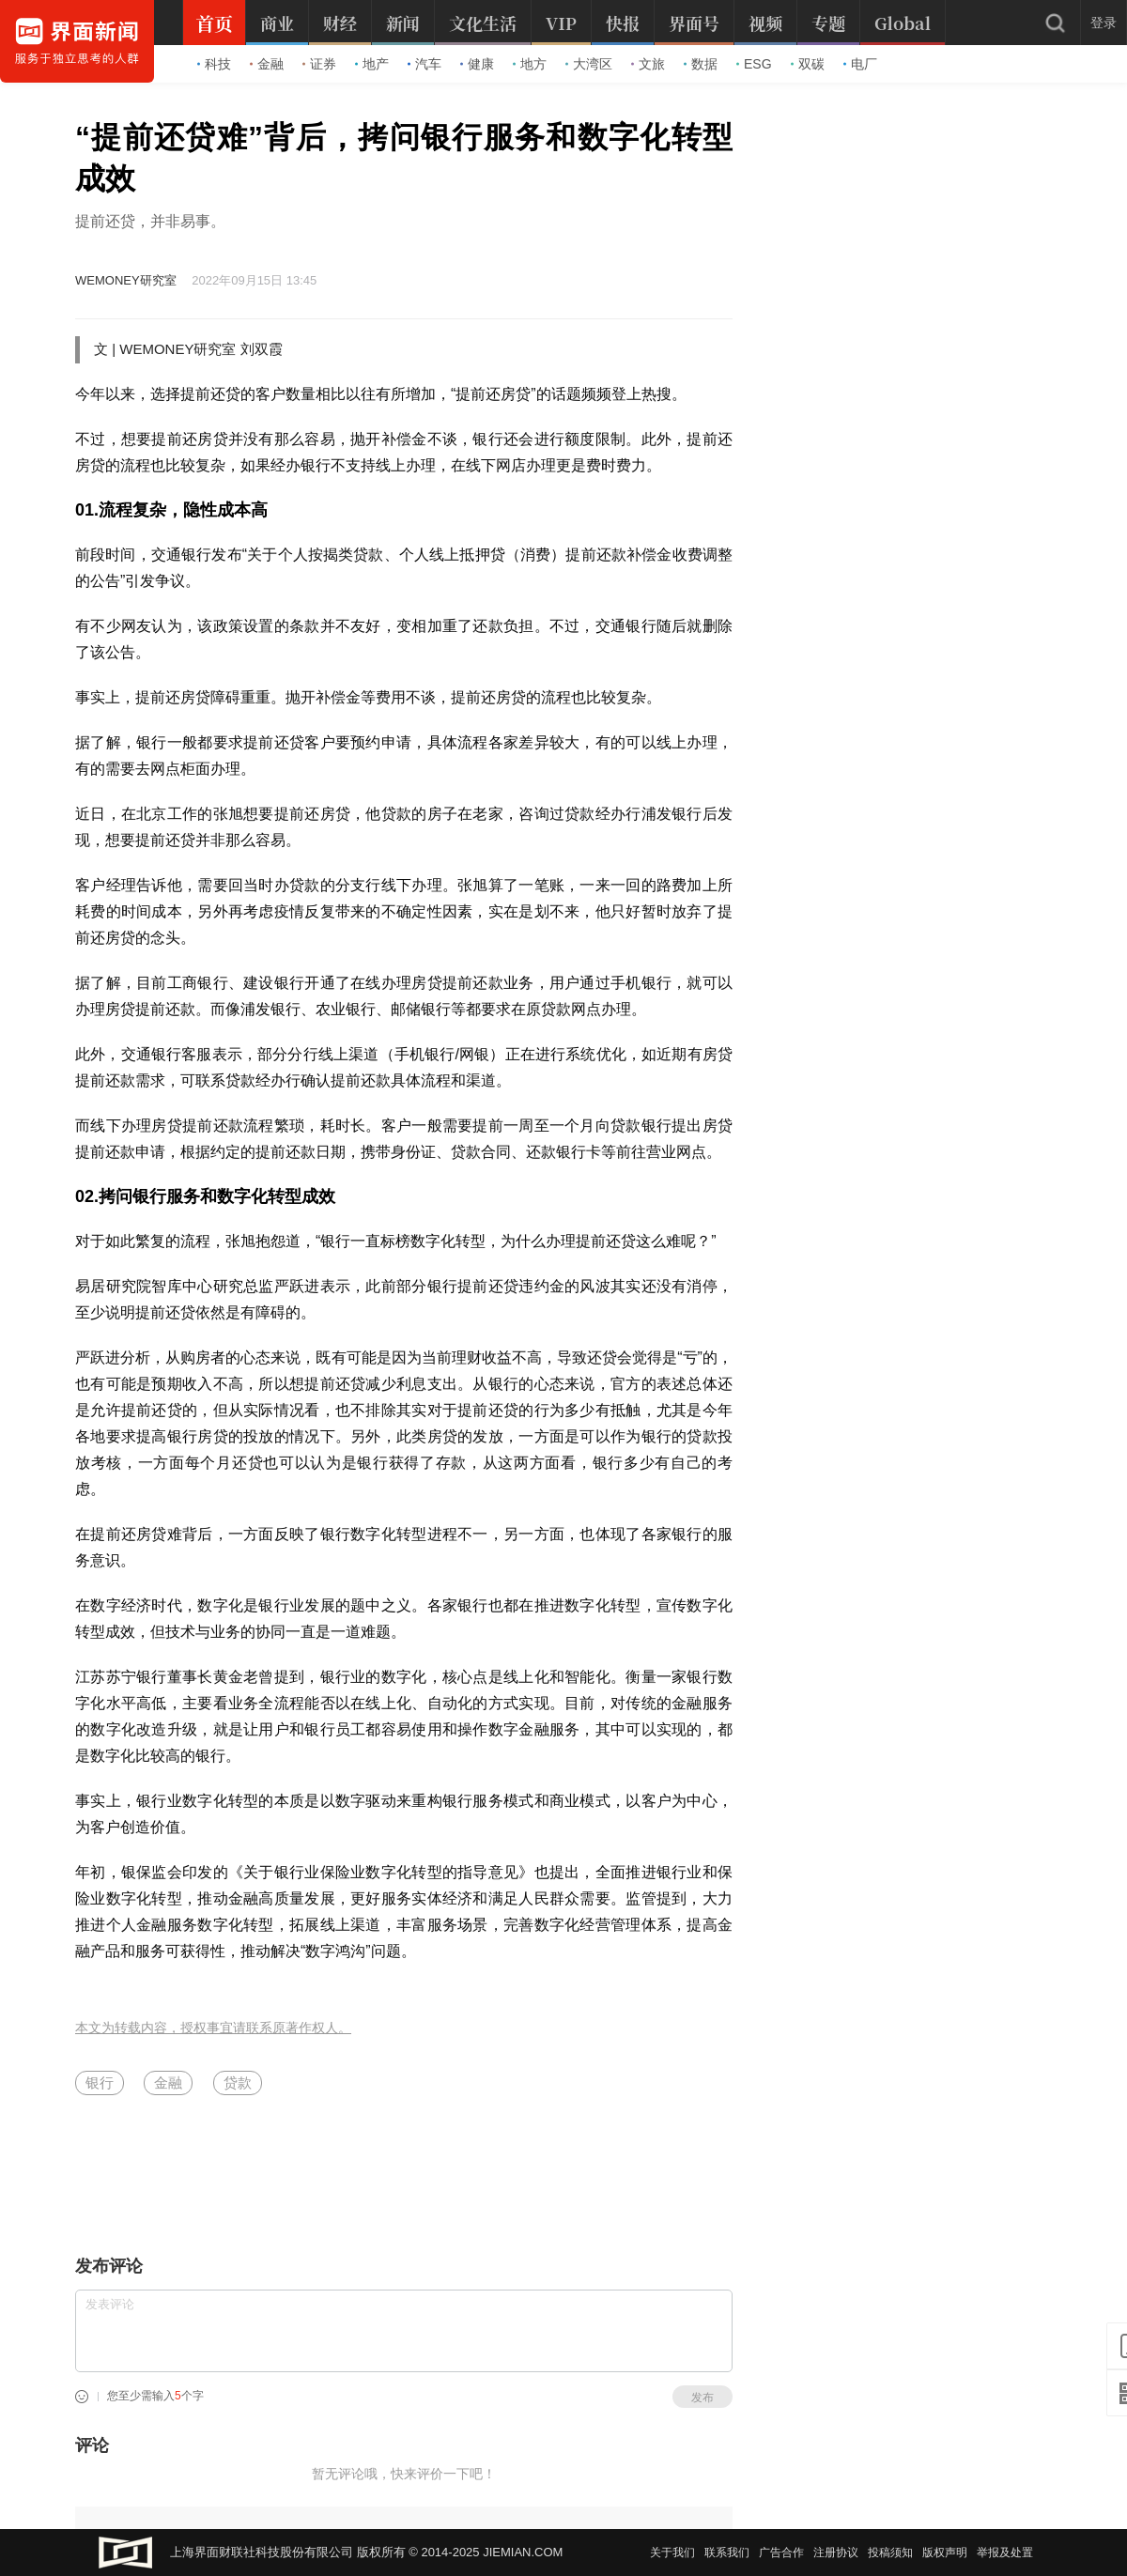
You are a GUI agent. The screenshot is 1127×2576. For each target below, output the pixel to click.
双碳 (808, 63)
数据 (701, 63)
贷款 (238, 2082)
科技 (214, 63)
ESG (754, 63)
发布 (702, 2397)
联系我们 (726, 2552)
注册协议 (835, 2552)
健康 (477, 63)
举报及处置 (1005, 2552)
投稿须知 (890, 2552)
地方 (530, 63)
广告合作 (781, 2552)
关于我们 (672, 2552)
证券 (319, 63)
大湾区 (588, 63)
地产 (372, 63)
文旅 (648, 63)
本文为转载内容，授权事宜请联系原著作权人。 (213, 2028)
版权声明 (944, 2552)
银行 (99, 2082)
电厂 (860, 63)
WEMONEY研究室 (126, 280)
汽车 (424, 63)
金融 (267, 63)
